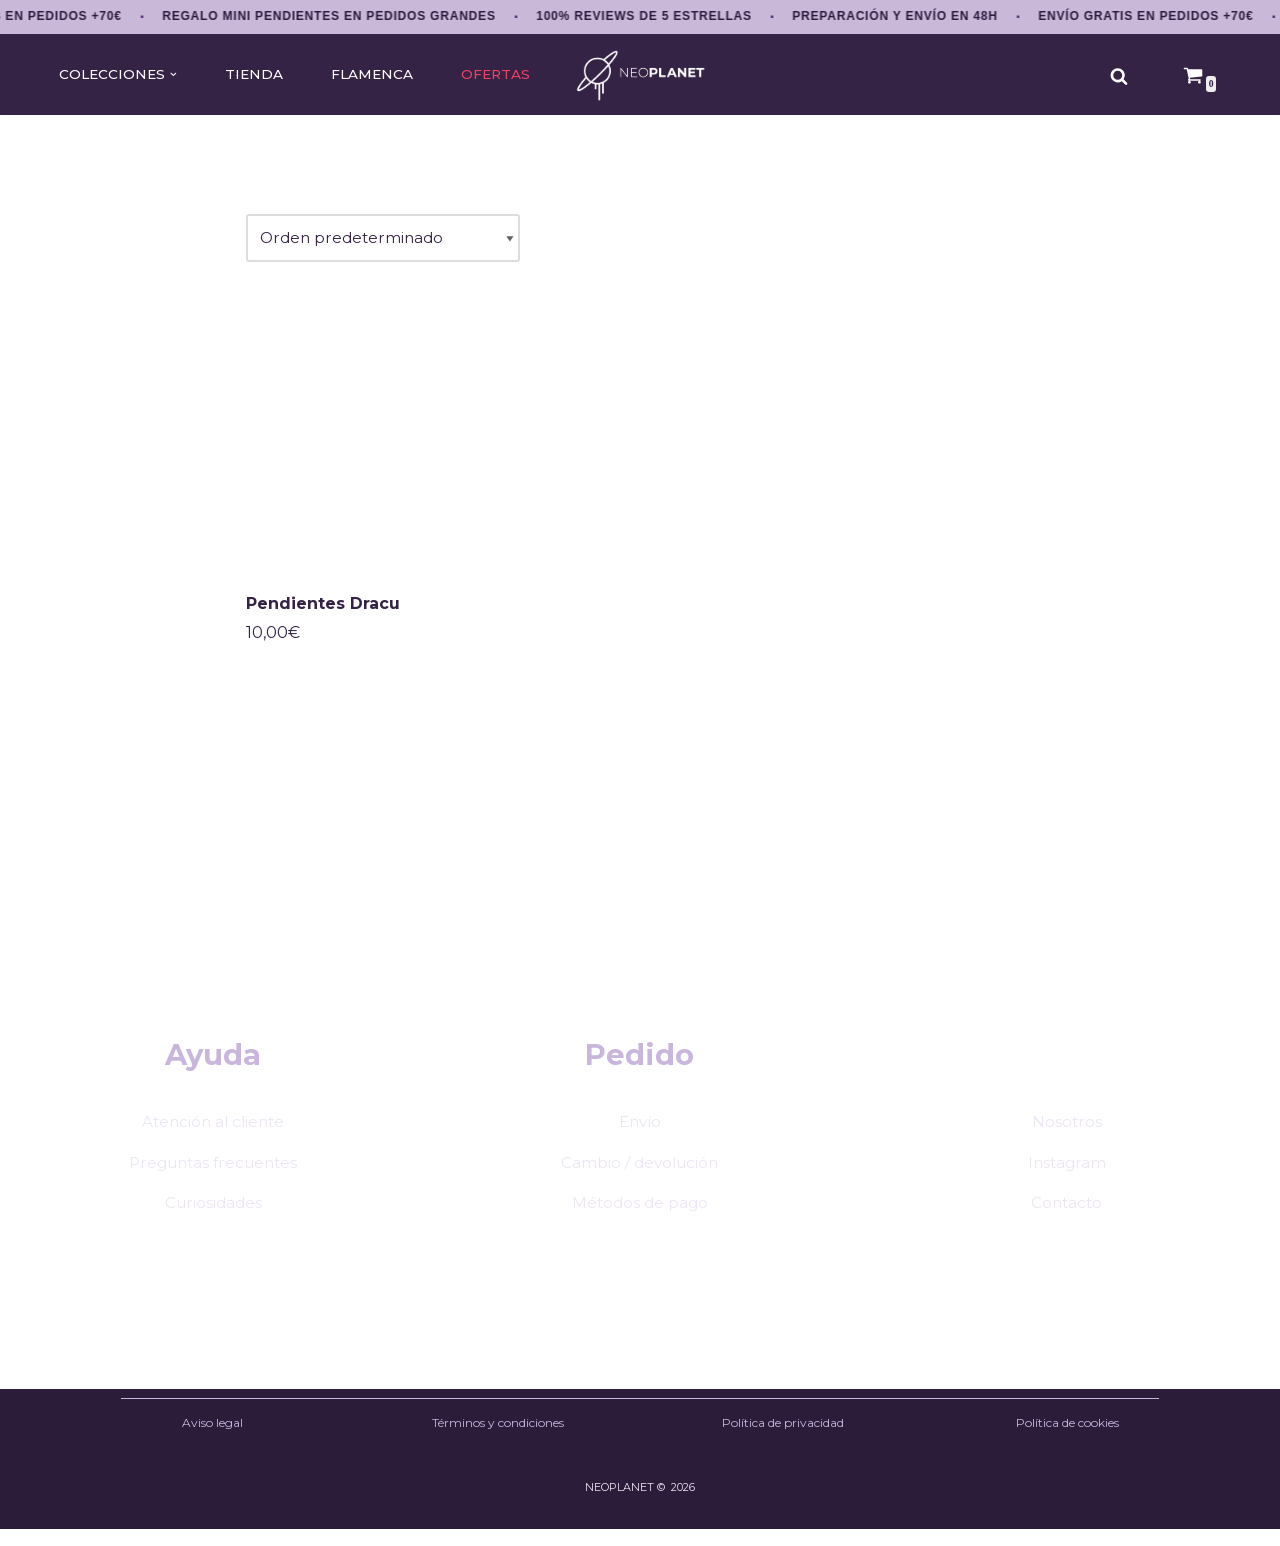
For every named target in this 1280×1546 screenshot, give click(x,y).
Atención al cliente (213, 1135)
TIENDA (256, 75)
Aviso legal (212, 1438)
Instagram (1066, 1176)
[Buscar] (1119, 76)
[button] (174, 74)
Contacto (1067, 1217)
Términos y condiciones (498, 1438)
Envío (640, 1135)
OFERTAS (503, 75)
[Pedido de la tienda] (386, 241)
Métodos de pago (640, 1217)
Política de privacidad (783, 1438)
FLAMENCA (377, 75)
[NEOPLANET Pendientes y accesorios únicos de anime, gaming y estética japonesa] (640, 75)
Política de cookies (1067, 1438)
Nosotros (1066, 1135)
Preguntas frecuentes (213, 1176)
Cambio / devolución (639, 1176)
